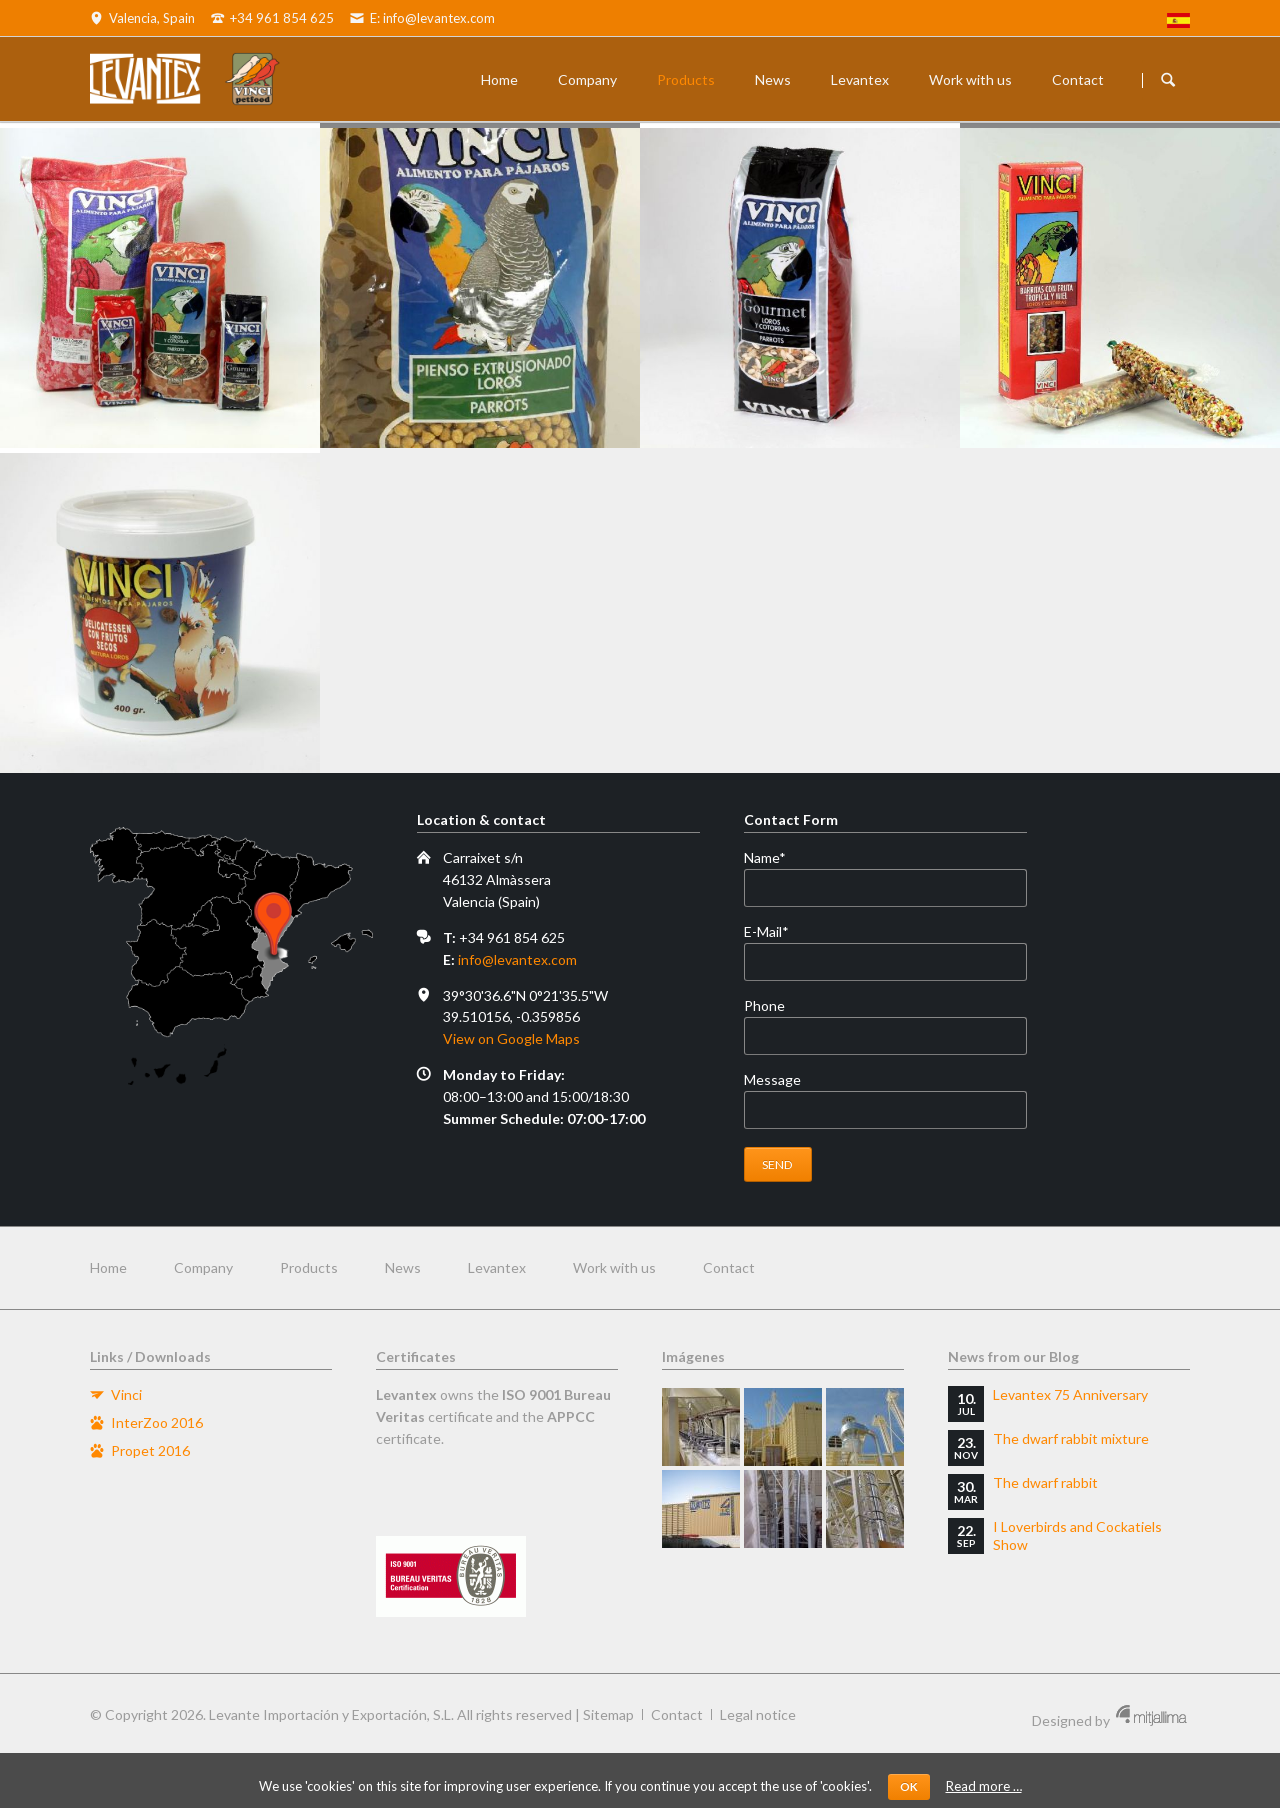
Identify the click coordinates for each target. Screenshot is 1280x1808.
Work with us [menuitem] (614, 1267)
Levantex (860, 79)
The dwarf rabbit (1045, 1482)
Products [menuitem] (309, 1267)
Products (686, 79)
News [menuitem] (403, 1267)
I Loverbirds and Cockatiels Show (1077, 1535)
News (773, 79)
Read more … (984, 1786)
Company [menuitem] (203, 1267)
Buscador (1168, 80)
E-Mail (777, 932)
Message (772, 1079)
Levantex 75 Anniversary (1070, 1394)
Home (499, 79)
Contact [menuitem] (729, 1267)
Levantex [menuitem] (497, 1267)
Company (587, 79)
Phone (764, 1005)
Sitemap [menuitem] (608, 1714)
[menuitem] (1178, 23)
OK (909, 1786)
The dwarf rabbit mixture (1071, 1438)
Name (777, 858)
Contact (1078, 79)
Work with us (970, 79)
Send (777, 1164)
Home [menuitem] (108, 1267)
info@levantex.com (517, 959)
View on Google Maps (511, 1038)
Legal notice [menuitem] (758, 1714)
